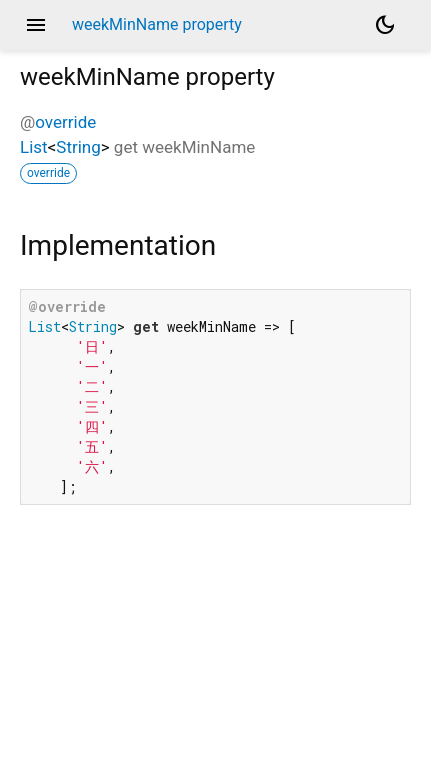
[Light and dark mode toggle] (385, 25)
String (78, 147)
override (65, 122)
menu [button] (36, 25)
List (34, 147)
